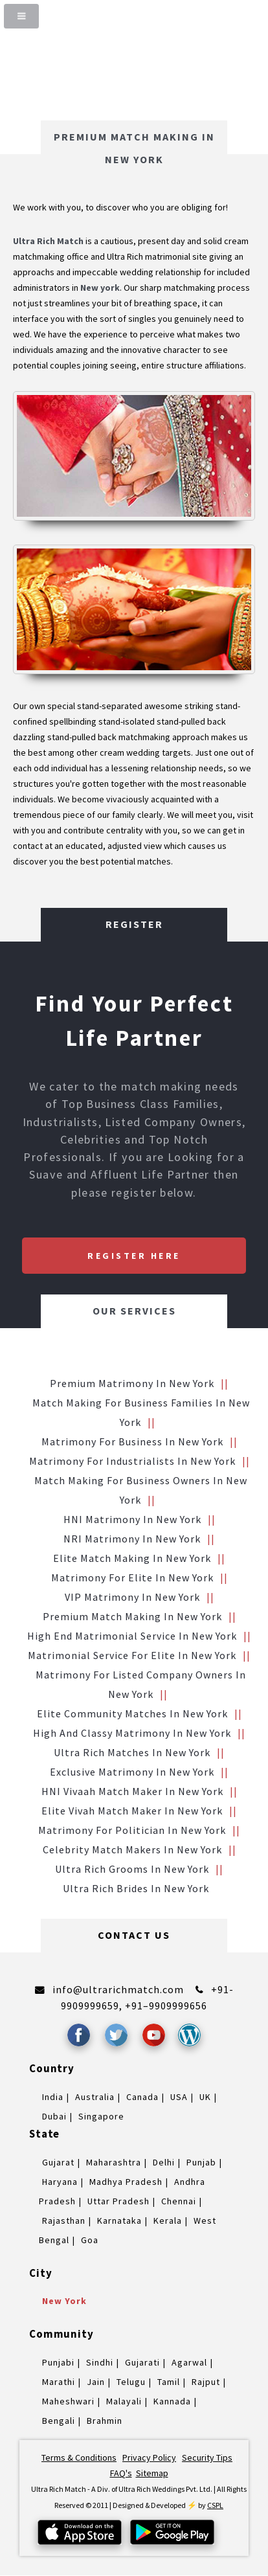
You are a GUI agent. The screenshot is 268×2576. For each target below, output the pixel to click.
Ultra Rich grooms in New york (132, 1868)
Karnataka (119, 2220)
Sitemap (152, 2473)
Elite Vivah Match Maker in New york (132, 1810)
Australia (95, 2097)
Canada (142, 2097)
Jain (96, 2382)
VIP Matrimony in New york (132, 1596)
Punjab (201, 2162)
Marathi (58, 2382)
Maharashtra (113, 2162)
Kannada (172, 2401)
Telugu (131, 2382)
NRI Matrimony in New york (132, 1538)
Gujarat (58, 2162)
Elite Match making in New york (132, 1558)
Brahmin (104, 2420)
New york (64, 2301)
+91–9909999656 (166, 2005)
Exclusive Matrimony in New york (132, 1771)
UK (205, 2097)
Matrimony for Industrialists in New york (132, 1460)
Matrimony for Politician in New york (132, 1830)
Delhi (164, 2162)
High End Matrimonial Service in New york (132, 1635)
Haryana (60, 2181)
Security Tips (207, 2457)
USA (179, 2097)
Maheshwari (68, 2401)
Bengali (58, 2420)
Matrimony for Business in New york (132, 1441)
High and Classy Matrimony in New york (132, 1732)
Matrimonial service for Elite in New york (132, 1655)
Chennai (178, 2201)
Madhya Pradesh (125, 2181)
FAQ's (121, 2473)
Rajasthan (63, 2220)
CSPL (215, 2505)
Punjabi (58, 2362)
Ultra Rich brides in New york (136, 1888)
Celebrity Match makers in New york (132, 1849)
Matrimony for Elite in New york (132, 1577)
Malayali (124, 2401)
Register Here (134, 1255)
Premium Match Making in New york (132, 1616)
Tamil (168, 2382)
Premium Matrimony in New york (132, 1383)
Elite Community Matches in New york (132, 1713)
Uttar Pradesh (118, 2201)
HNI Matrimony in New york (132, 1519)
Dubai (54, 2116)
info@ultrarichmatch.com (118, 1989)
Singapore (101, 2116)
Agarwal (189, 2362)
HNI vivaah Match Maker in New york (132, 1791)
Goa (89, 2240)
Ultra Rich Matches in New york (132, 1752)
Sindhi (99, 2362)
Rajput (206, 2382)
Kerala (167, 2220)
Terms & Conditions (79, 2457)
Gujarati (142, 2362)
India (52, 2097)
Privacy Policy (149, 2457)
